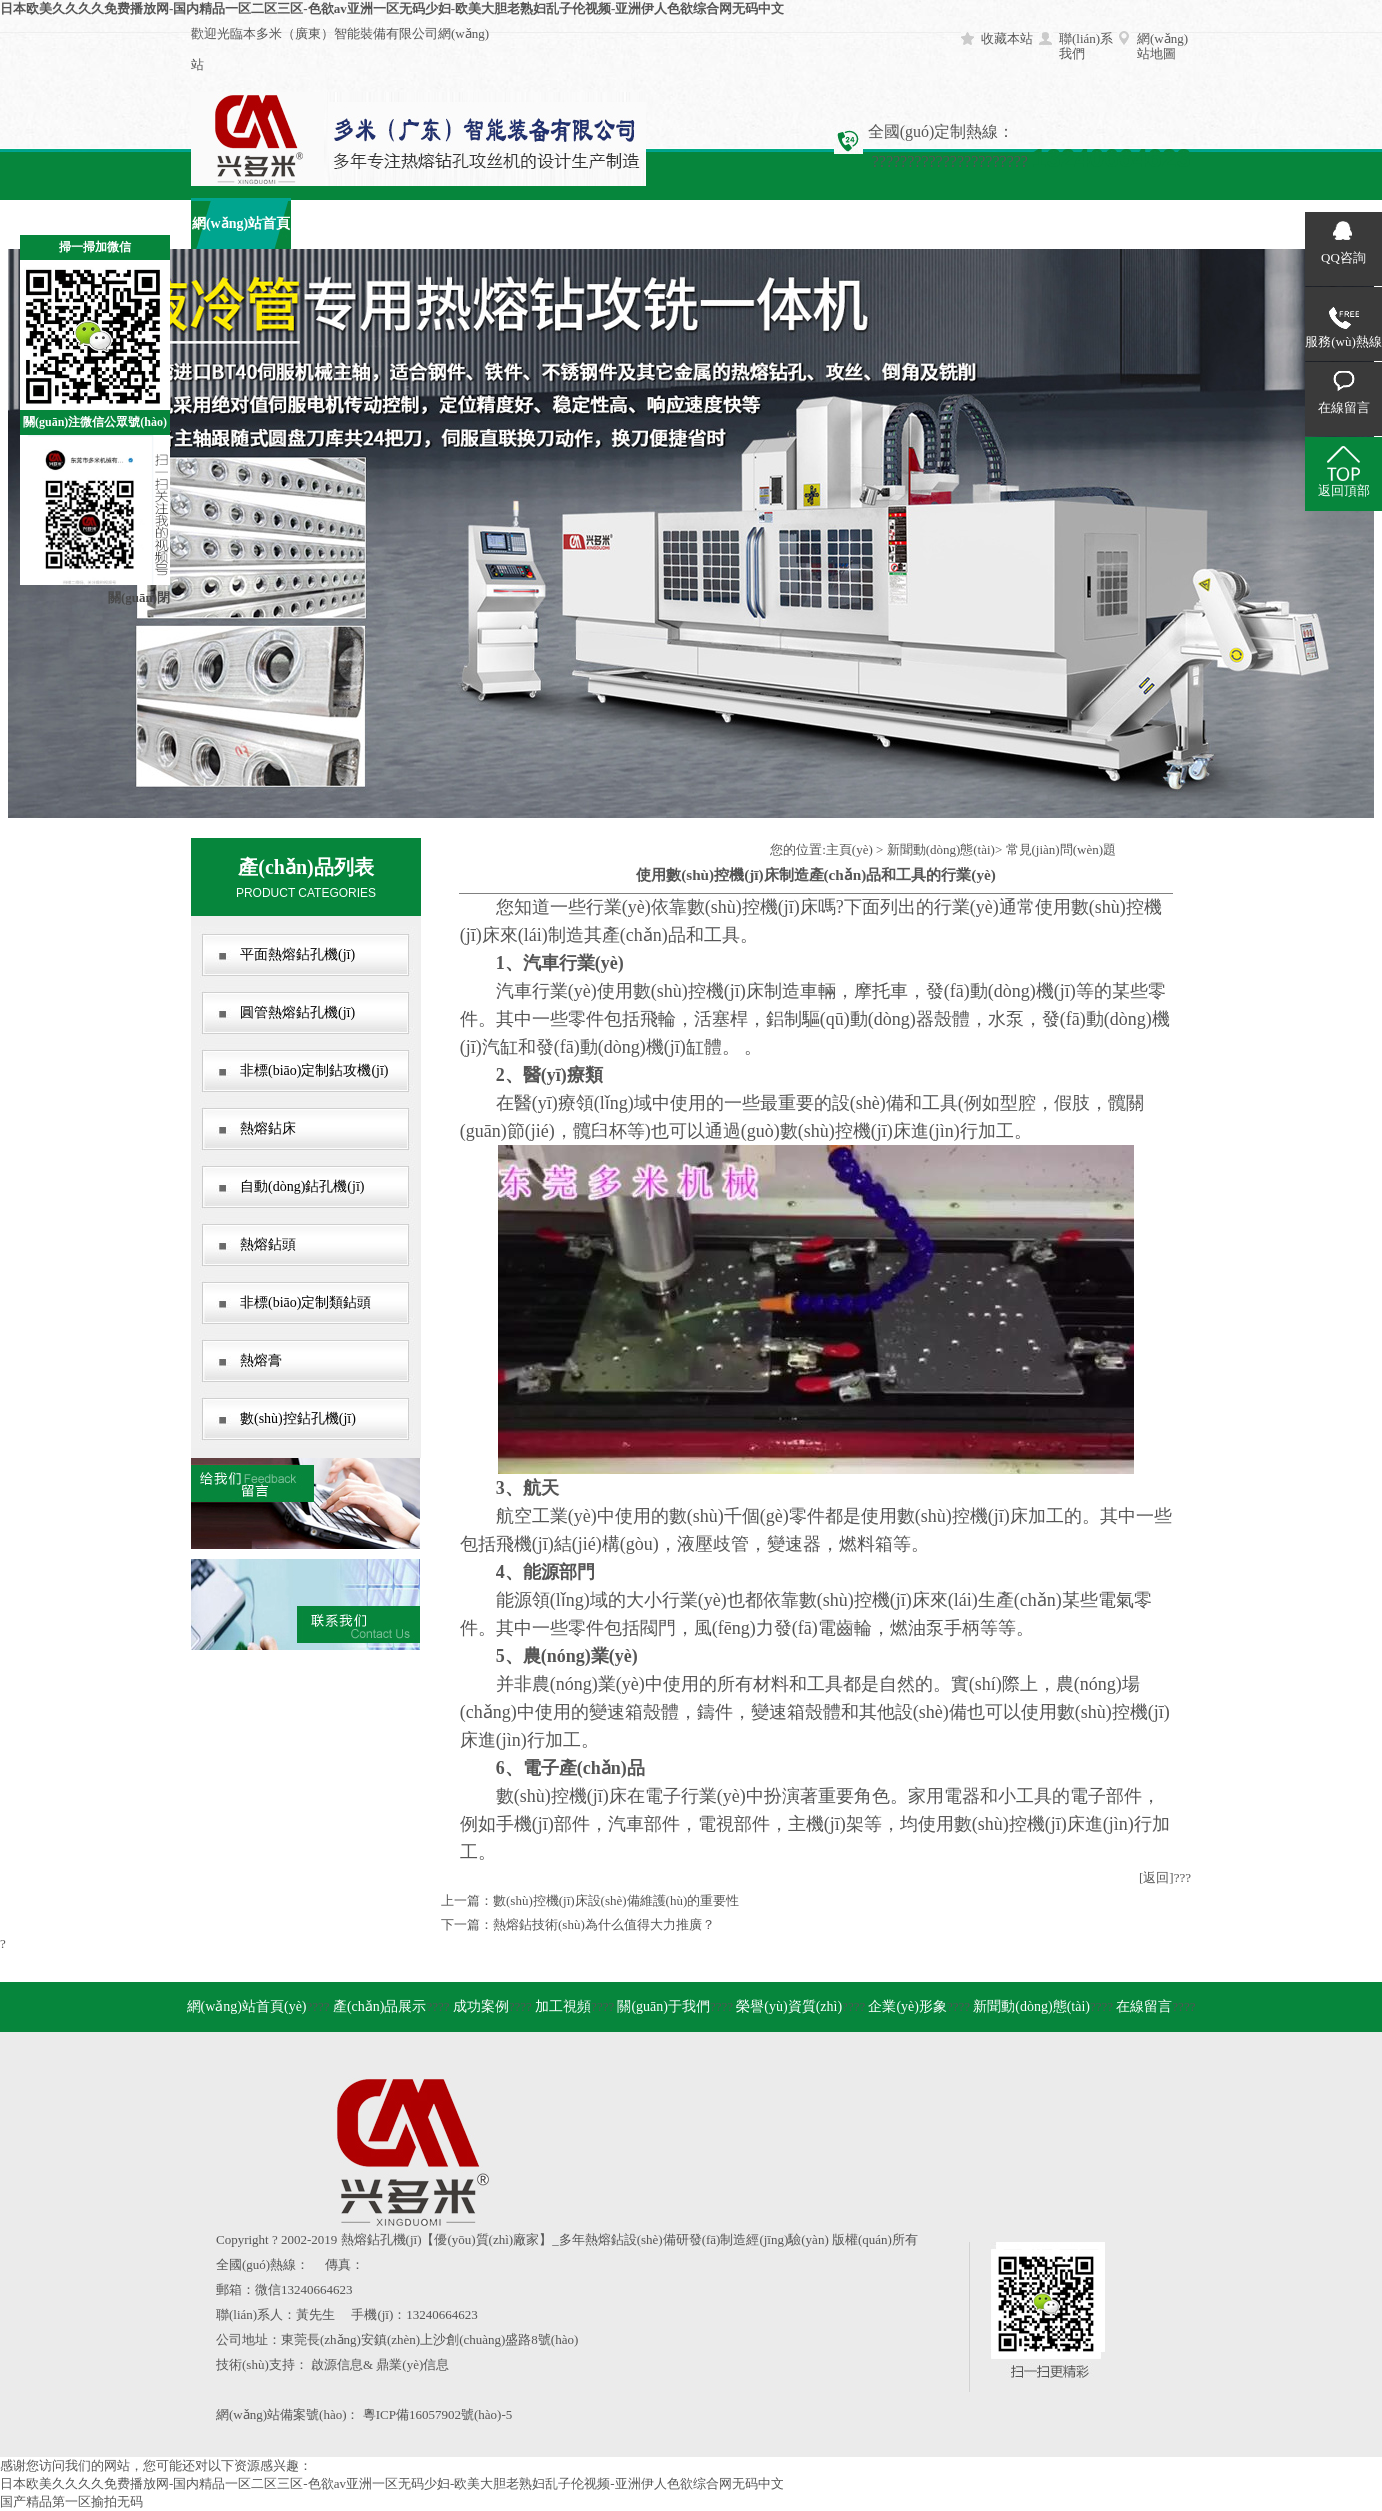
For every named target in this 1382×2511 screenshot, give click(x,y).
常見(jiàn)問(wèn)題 (1061, 849)
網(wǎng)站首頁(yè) (247, 2006)
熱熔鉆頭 (268, 1244)
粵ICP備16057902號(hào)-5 (438, 2414)
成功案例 (441, 223)
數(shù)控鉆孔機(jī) (298, 1418)
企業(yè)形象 (841, 223)
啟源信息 (337, 2364)
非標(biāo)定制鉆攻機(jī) (314, 1070)
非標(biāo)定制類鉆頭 (305, 1302)
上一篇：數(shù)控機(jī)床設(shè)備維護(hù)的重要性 (590, 1900)
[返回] (1156, 1877)
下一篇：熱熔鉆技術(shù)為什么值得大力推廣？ (578, 1924)
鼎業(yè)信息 (412, 2364)
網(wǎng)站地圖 (1162, 46)
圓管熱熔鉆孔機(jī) (297, 1012)
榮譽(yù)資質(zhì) (789, 2006)
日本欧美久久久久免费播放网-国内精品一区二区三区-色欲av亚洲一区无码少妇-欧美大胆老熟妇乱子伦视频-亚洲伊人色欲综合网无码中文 (392, 8)
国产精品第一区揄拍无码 (71, 2501)
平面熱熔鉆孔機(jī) (297, 954)
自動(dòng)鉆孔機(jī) (302, 1186)
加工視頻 (541, 223)
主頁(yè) (849, 849)
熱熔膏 (261, 1360)
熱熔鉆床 (268, 1128)
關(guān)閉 (139, 597)
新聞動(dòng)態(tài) (941, 849)
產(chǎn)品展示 (340, 223)
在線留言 (1041, 223)
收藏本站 (1007, 38)
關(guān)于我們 (641, 223)
